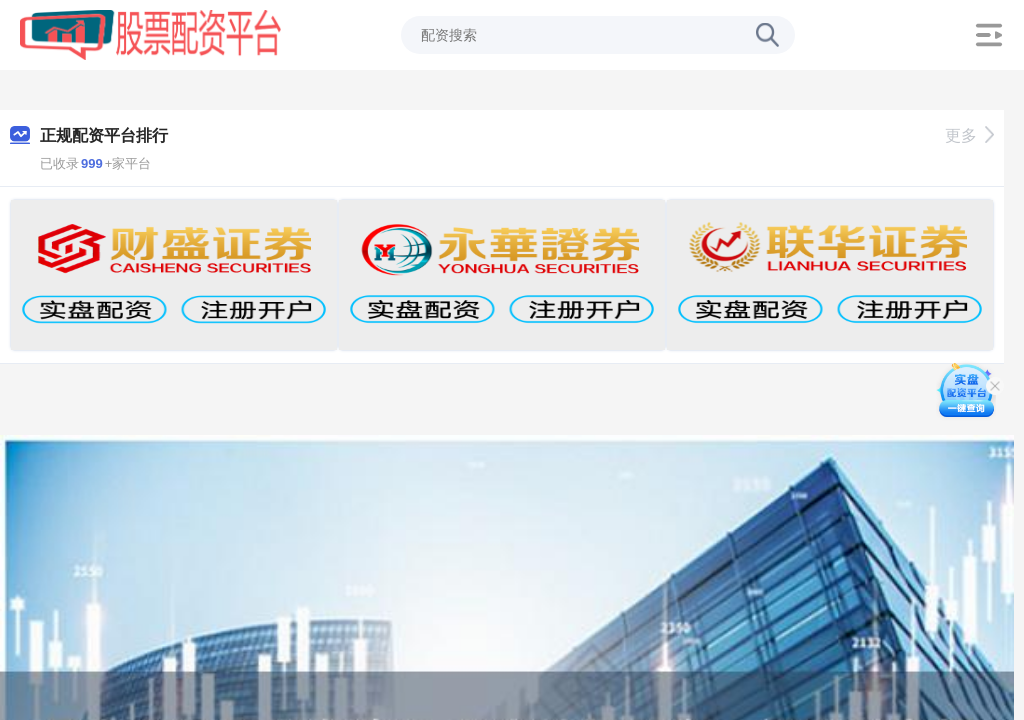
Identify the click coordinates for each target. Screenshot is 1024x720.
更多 (969, 135)
